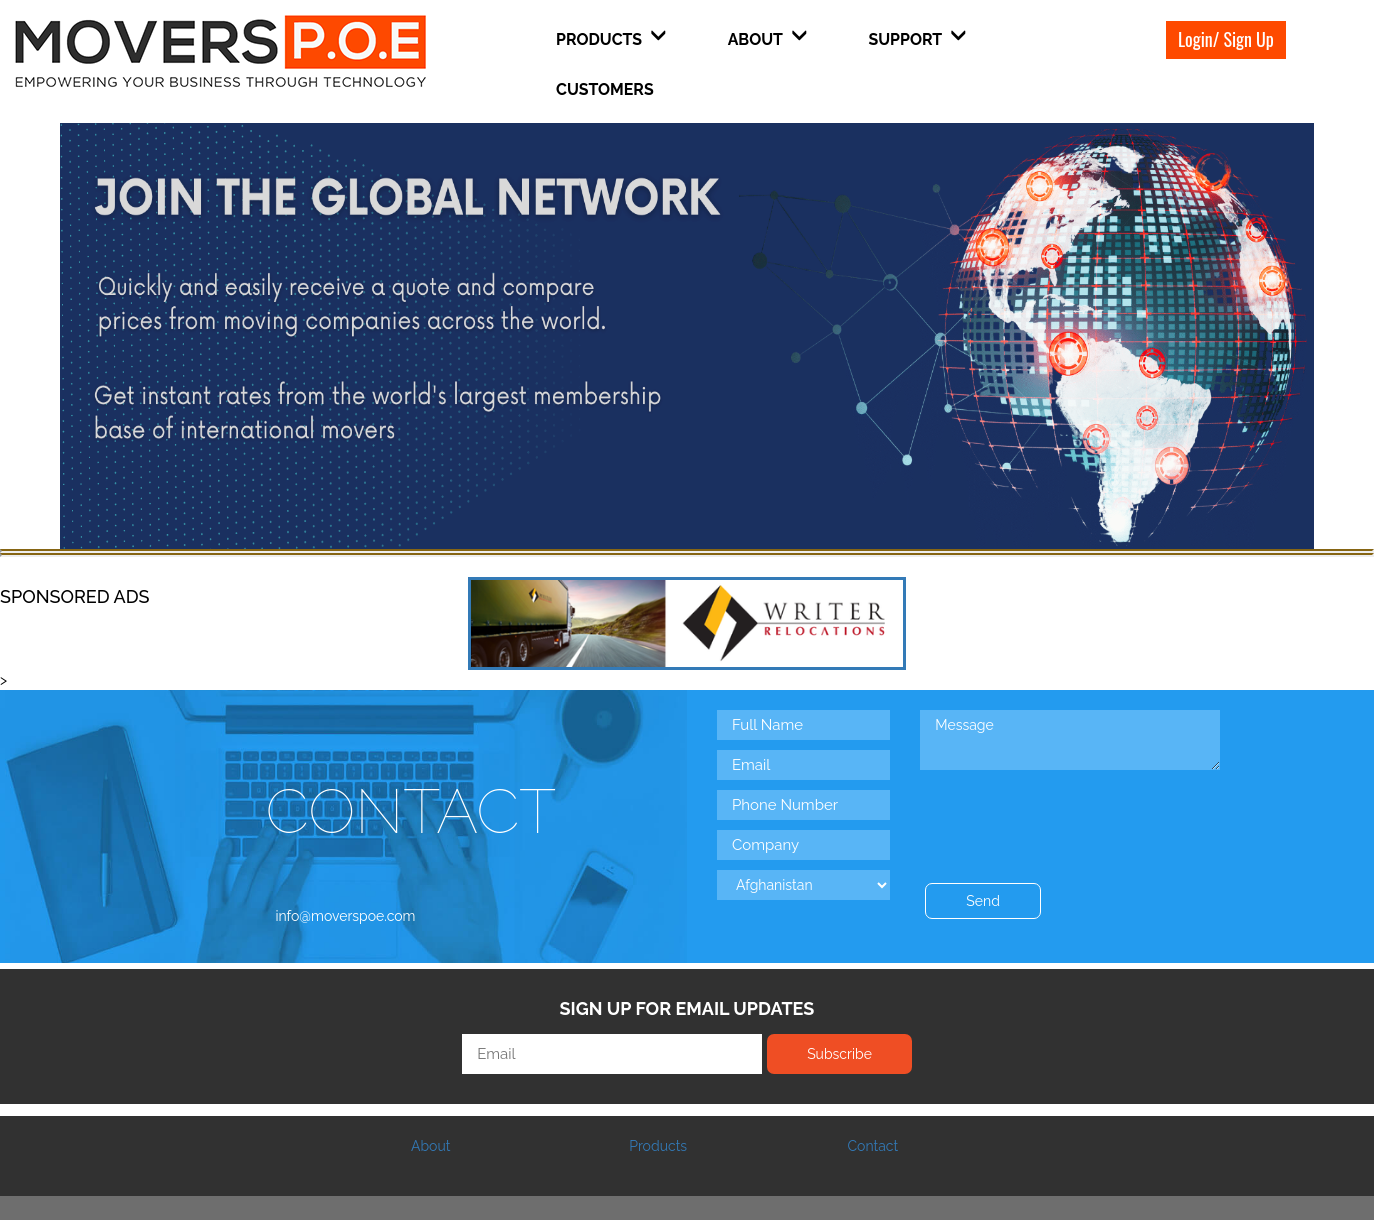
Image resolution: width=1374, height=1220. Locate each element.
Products (658, 1146)
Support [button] (917, 38)
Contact (872, 1146)
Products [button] (611, 38)
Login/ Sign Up (1226, 39)
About (430, 1146)
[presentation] (1072, 814)
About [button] (767, 38)
